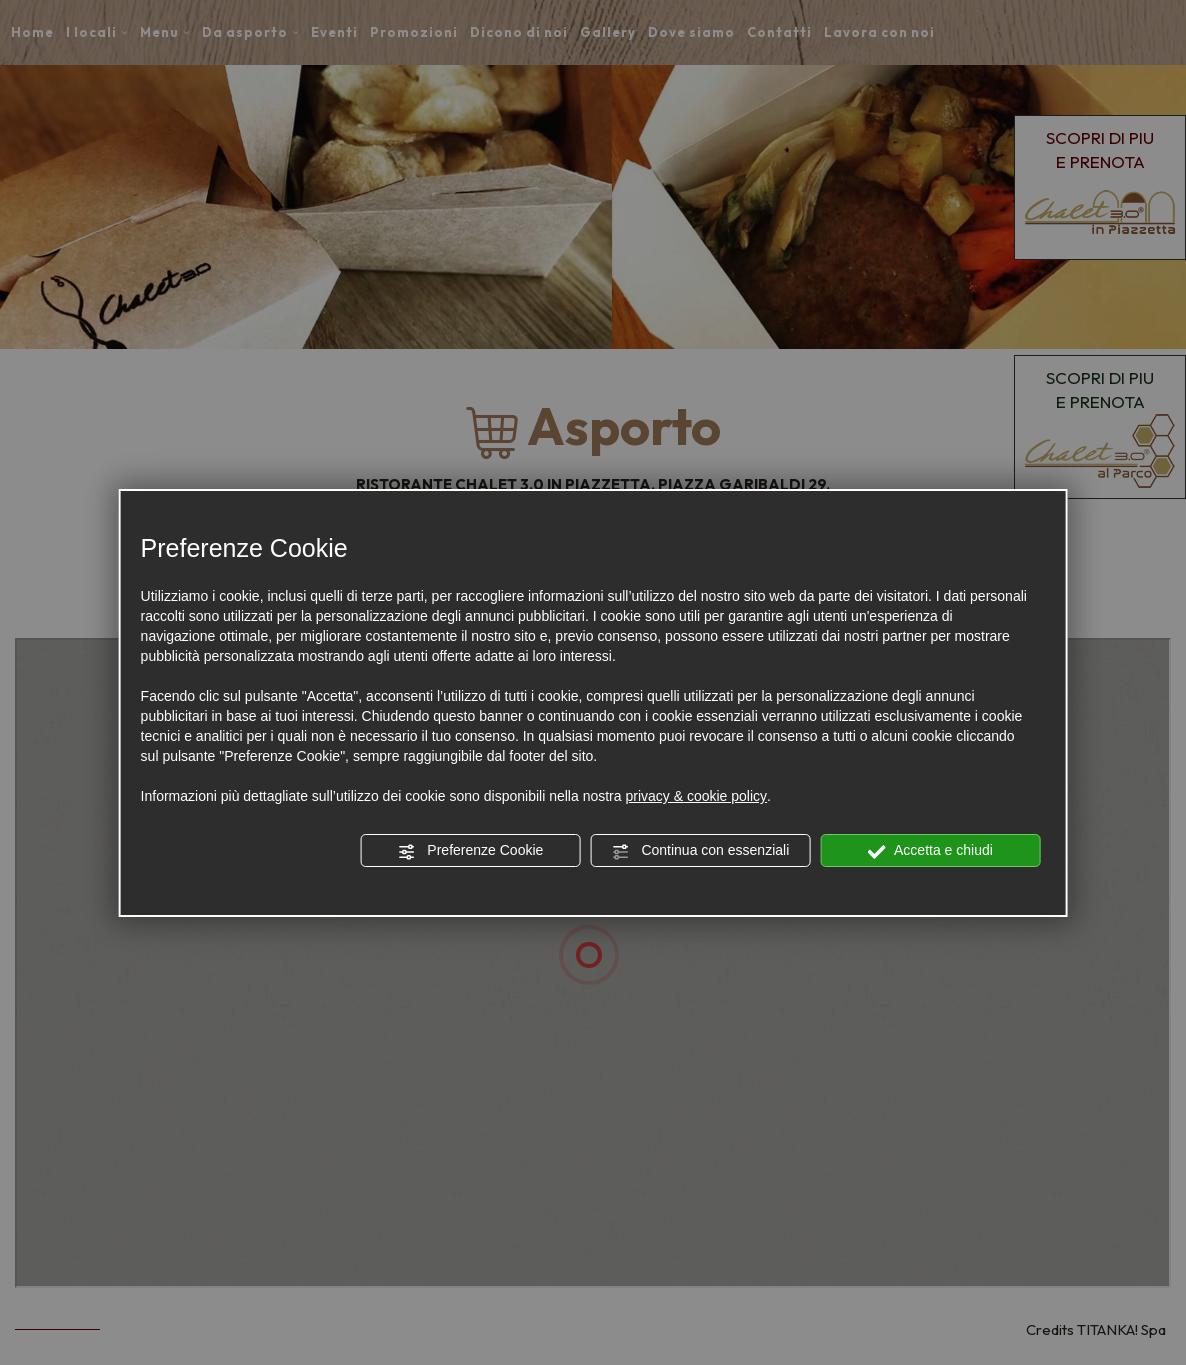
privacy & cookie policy (696, 796)
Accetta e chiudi (930, 851)
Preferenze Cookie (470, 851)
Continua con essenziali (701, 851)
